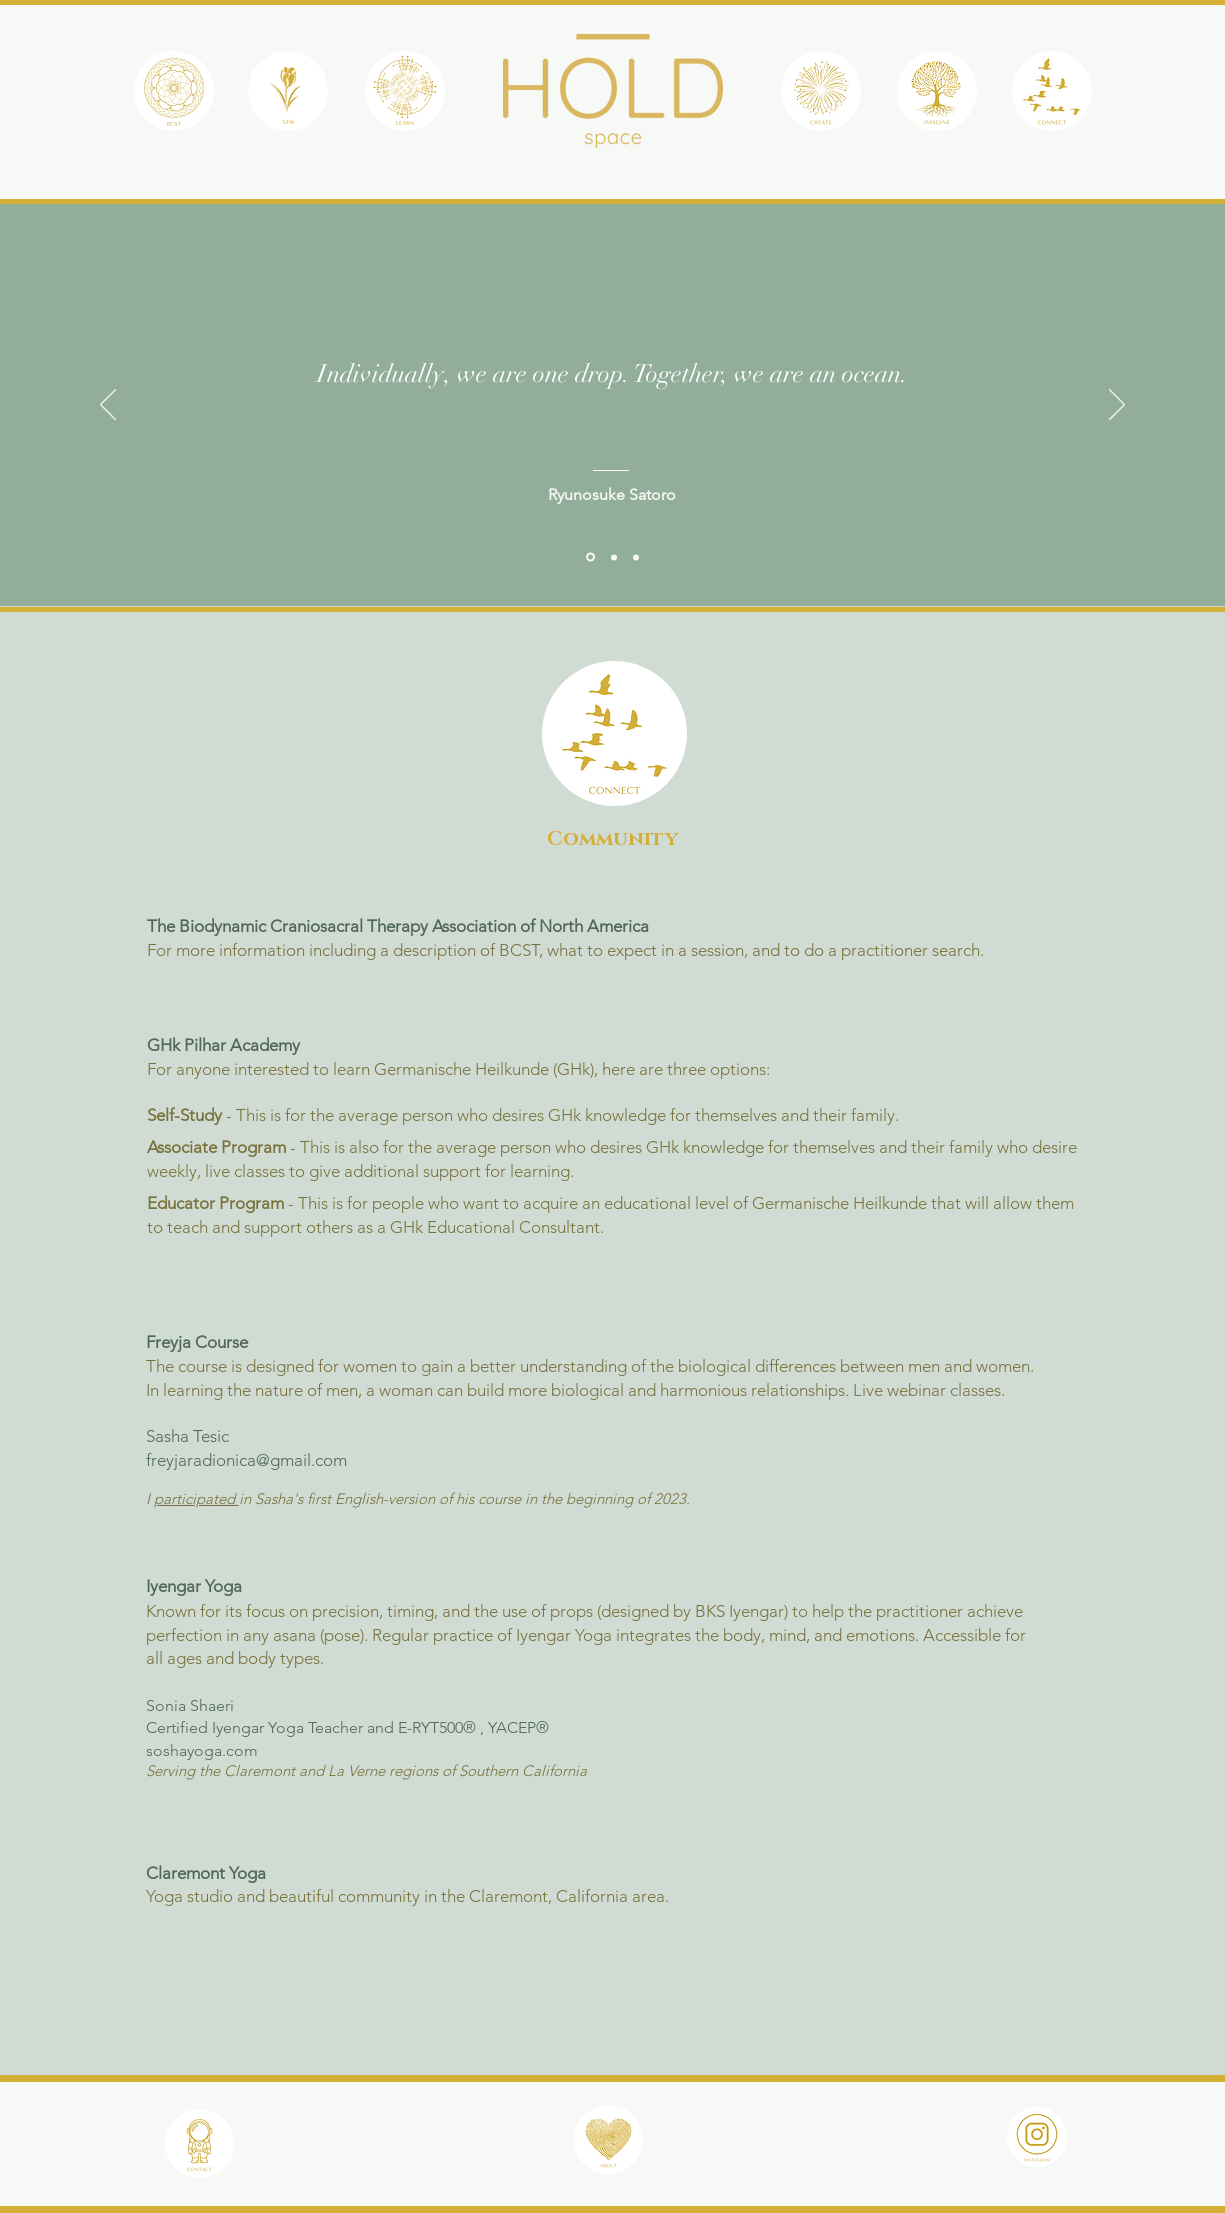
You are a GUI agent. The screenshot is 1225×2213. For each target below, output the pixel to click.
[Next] (1117, 406)
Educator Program (215, 1203)
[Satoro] (590, 557)
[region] (174, 97)
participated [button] (196, 1498)
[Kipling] (636, 557)
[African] (614, 557)
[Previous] (108, 406)
